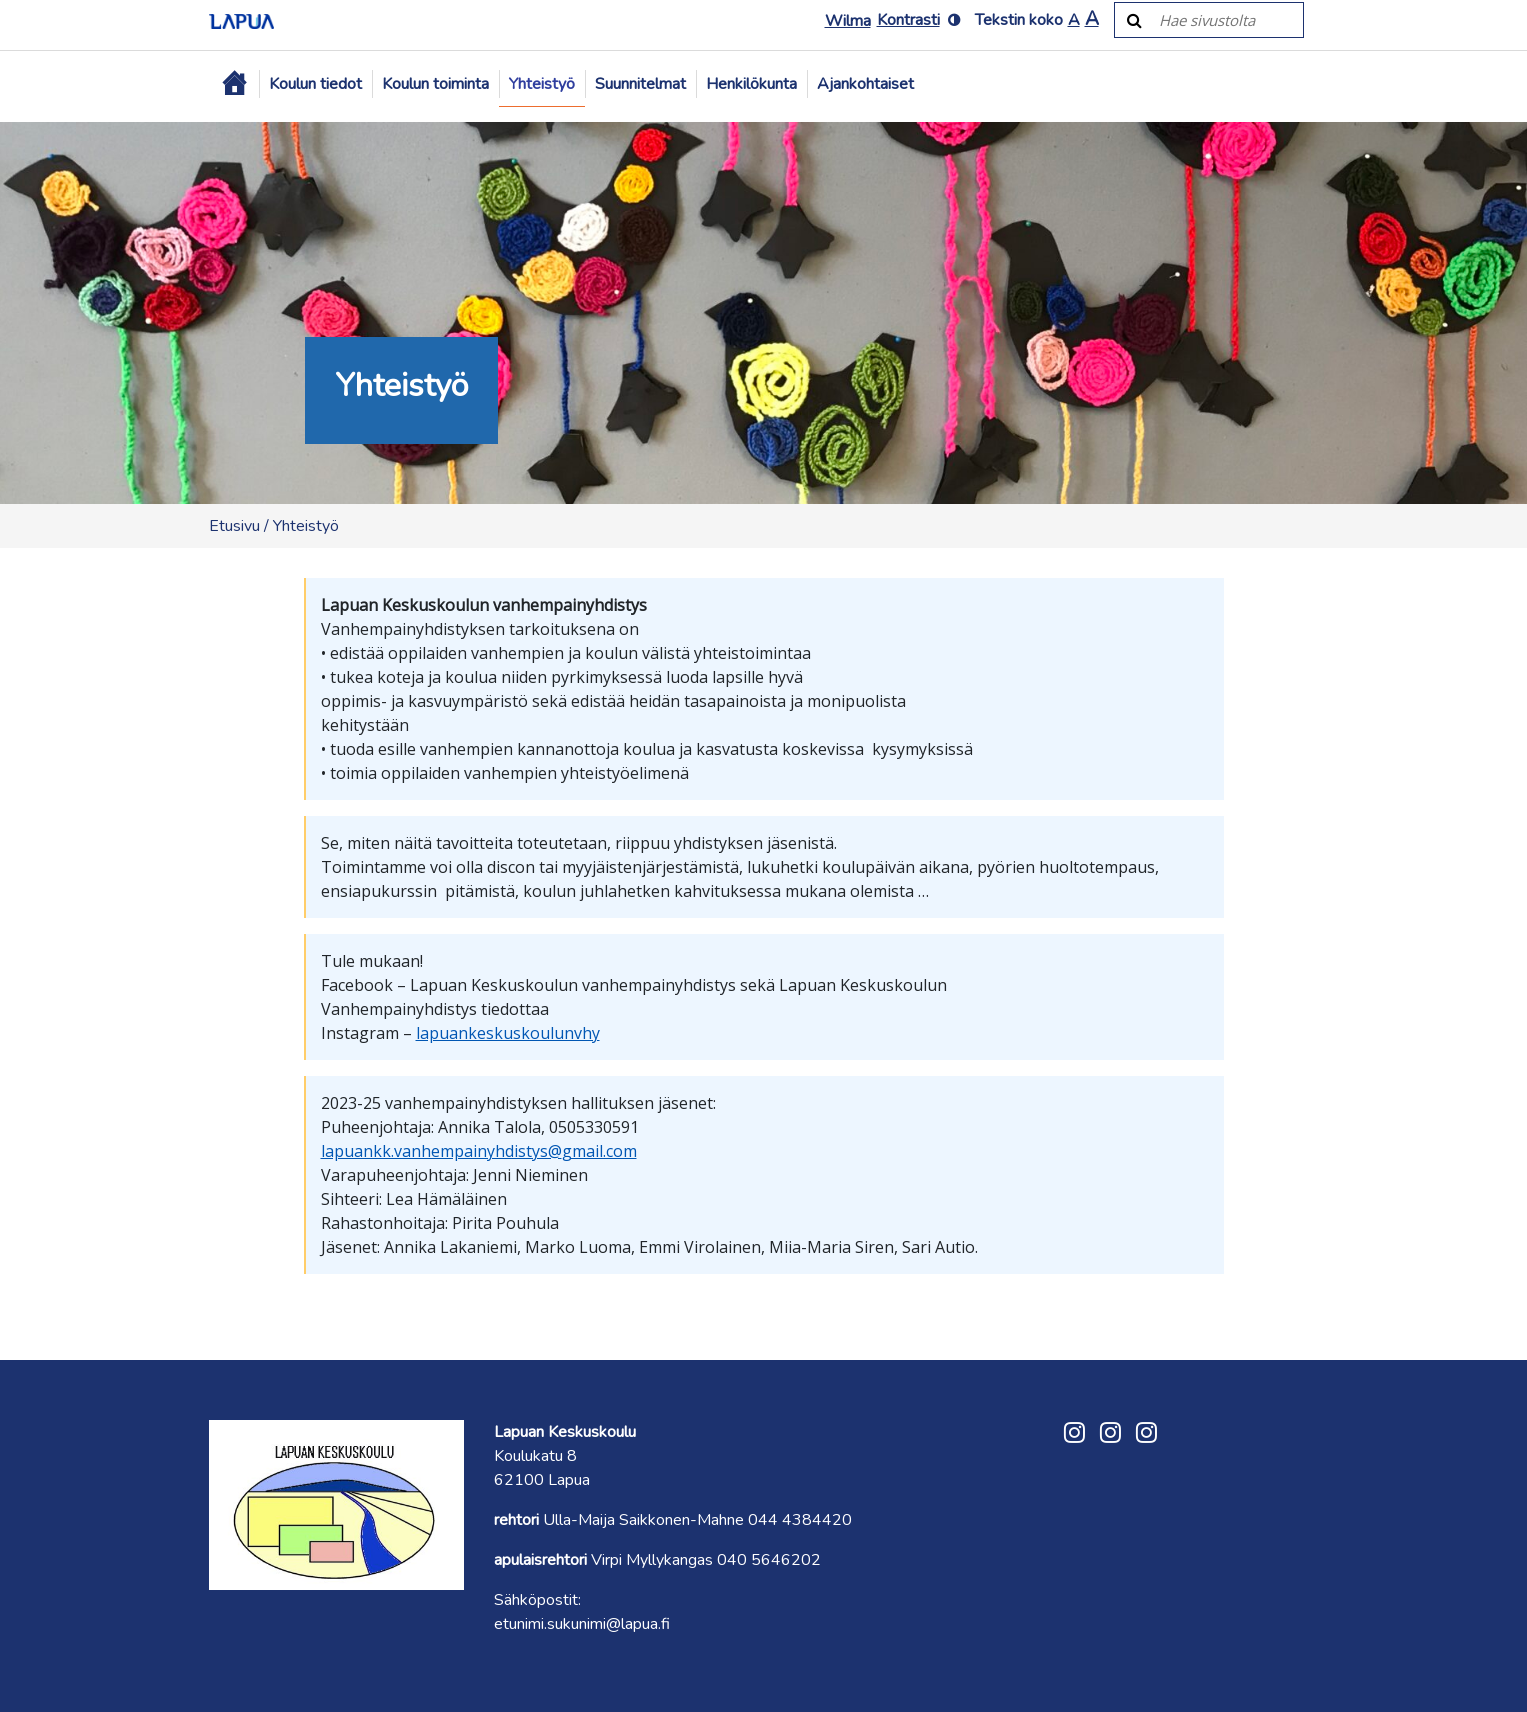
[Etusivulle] (241, 20)
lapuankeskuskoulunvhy (508, 1033)
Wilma (848, 21)
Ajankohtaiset (865, 84)
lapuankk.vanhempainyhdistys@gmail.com (479, 1151)
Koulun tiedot (315, 84)
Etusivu (234, 526)
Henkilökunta (751, 84)
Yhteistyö (542, 84)
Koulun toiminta (435, 84)
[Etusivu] (234, 84)
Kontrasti (908, 20)
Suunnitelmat (640, 84)
